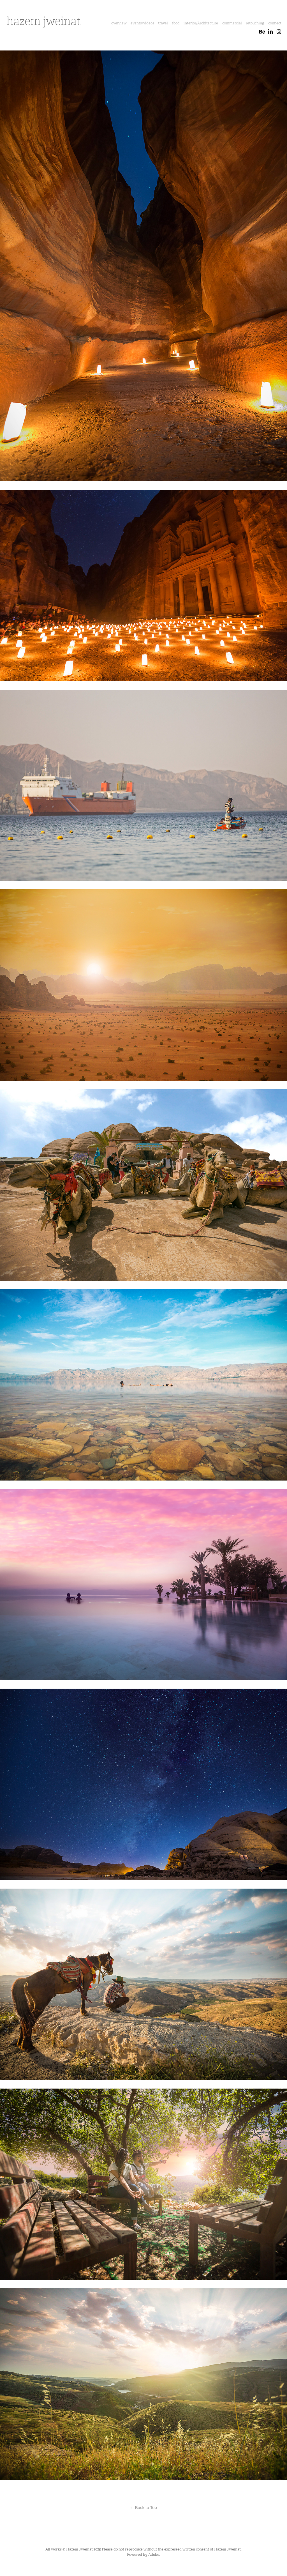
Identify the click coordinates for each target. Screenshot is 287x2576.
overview (119, 23)
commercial (232, 23)
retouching (255, 23)
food (176, 23)
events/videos (142, 23)
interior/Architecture (201, 23)
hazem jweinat (43, 21)
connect (274, 23)
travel (163, 23)
